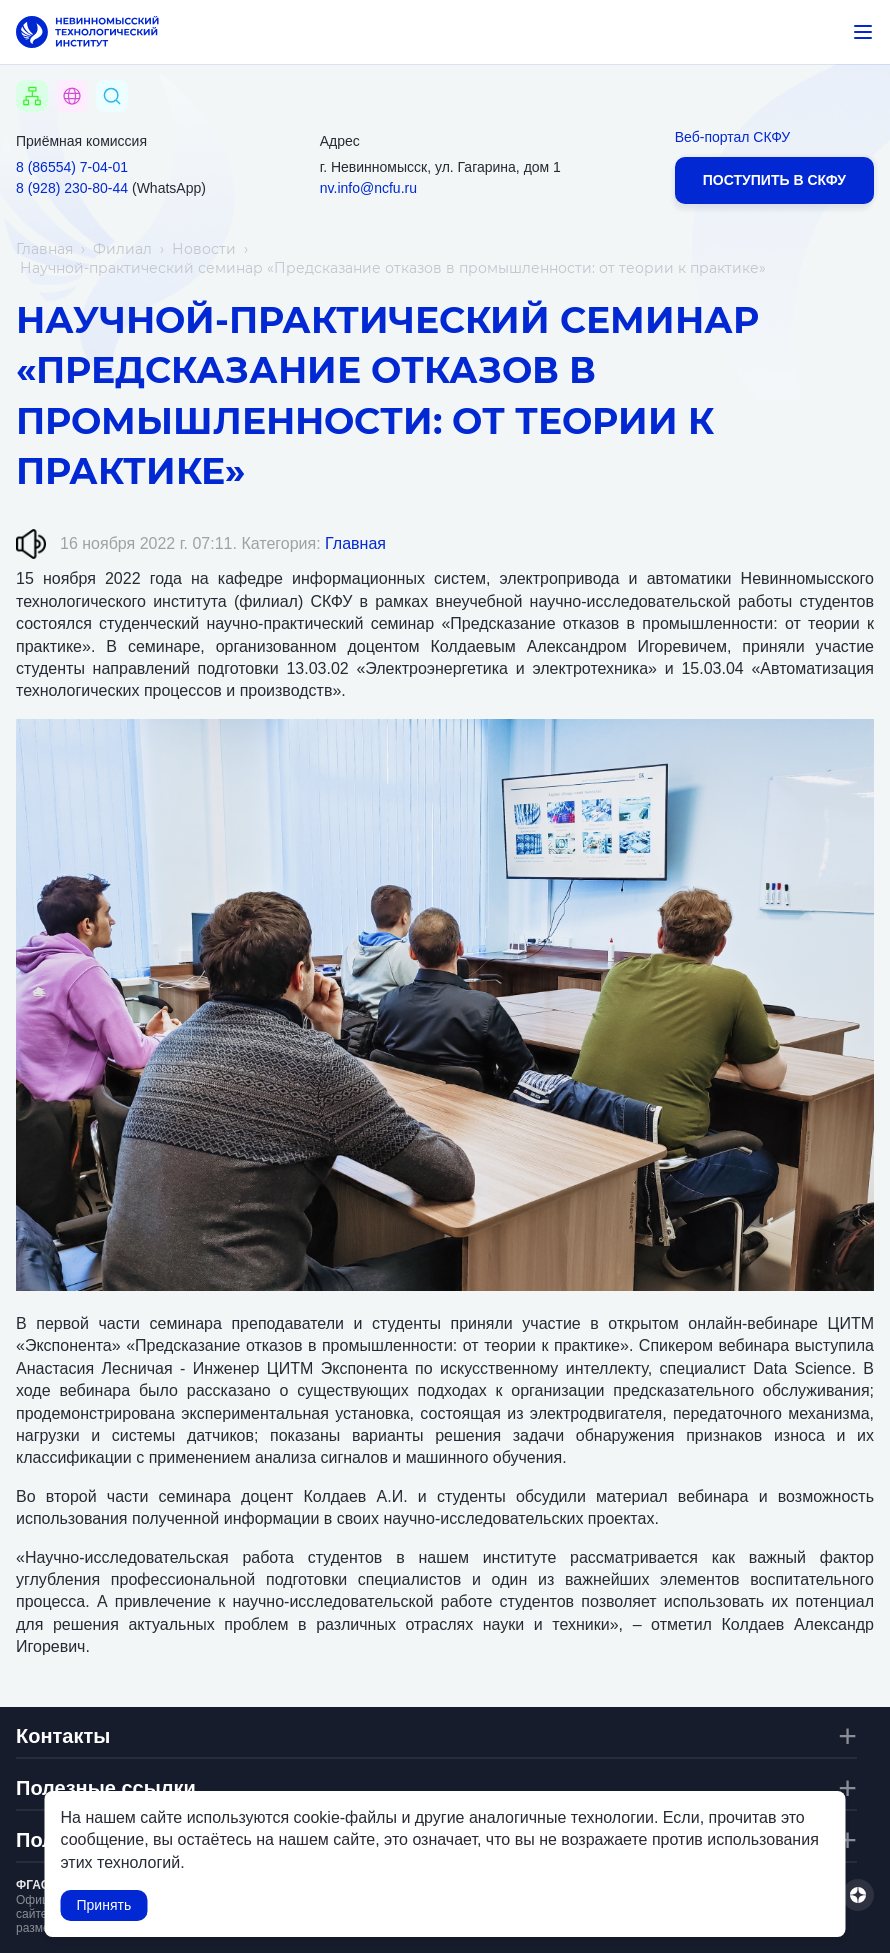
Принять (104, 1905)
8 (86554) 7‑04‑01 (72, 167)
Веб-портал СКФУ (732, 137)
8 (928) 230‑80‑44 (72, 188)
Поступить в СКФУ (774, 180)
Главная (44, 249)
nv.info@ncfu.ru (368, 188)
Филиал (122, 249)
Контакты (63, 1736)
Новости (204, 249)
